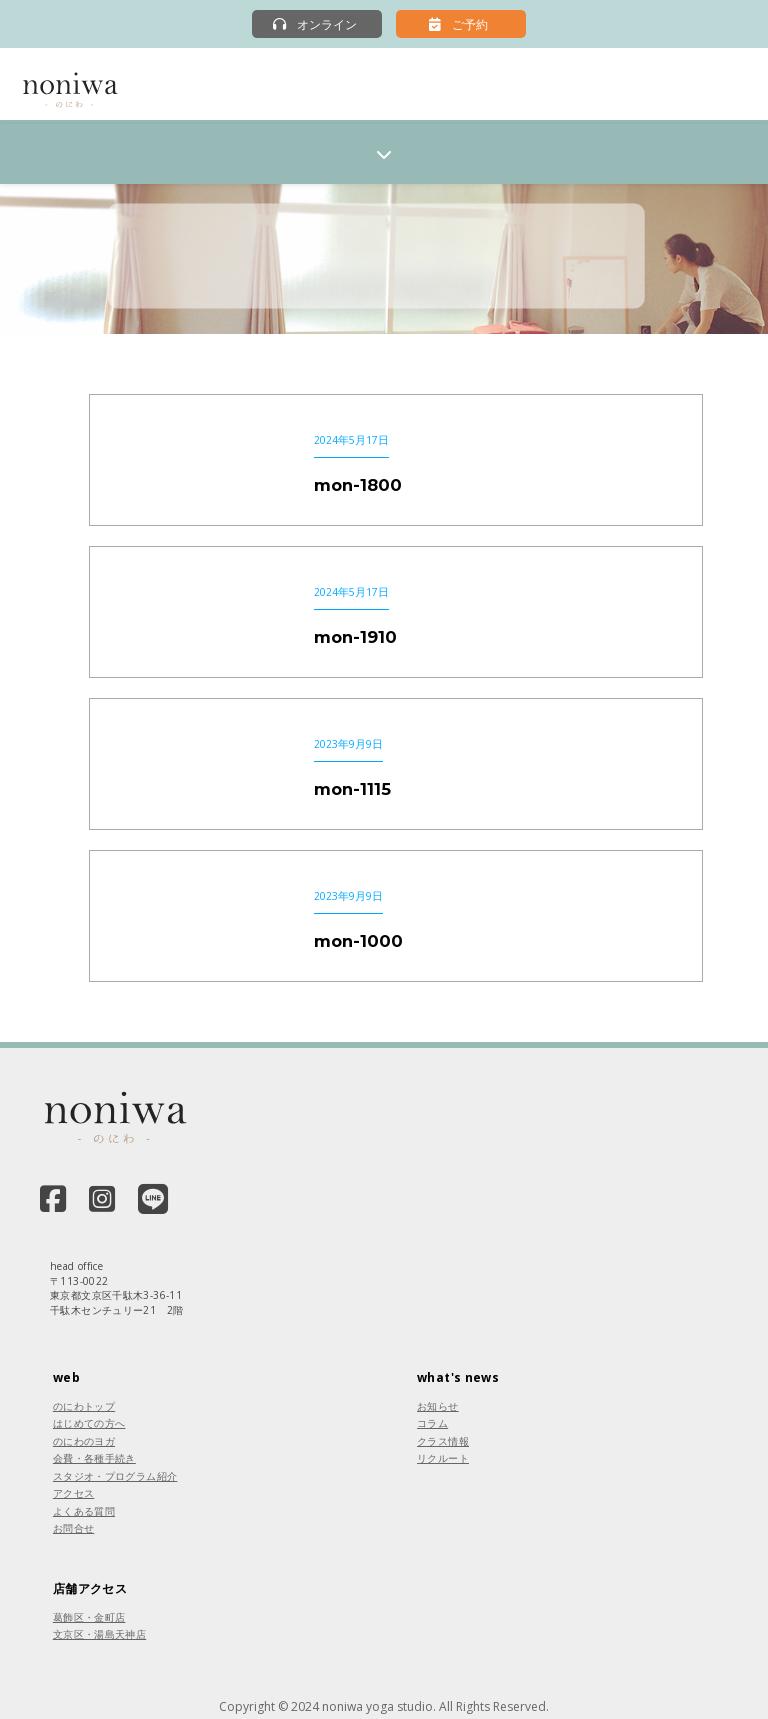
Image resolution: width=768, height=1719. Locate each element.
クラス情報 (443, 1441)
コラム (432, 1423)
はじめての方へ (89, 1423)
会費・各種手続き (94, 1458)
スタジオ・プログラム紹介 (115, 1476)
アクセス (74, 1493)
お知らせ (438, 1406)
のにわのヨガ (84, 1441)
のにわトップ (84, 1406)
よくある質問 (84, 1511)
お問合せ (74, 1528)
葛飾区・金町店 (89, 1617)
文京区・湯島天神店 (99, 1634)
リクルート (443, 1458)
